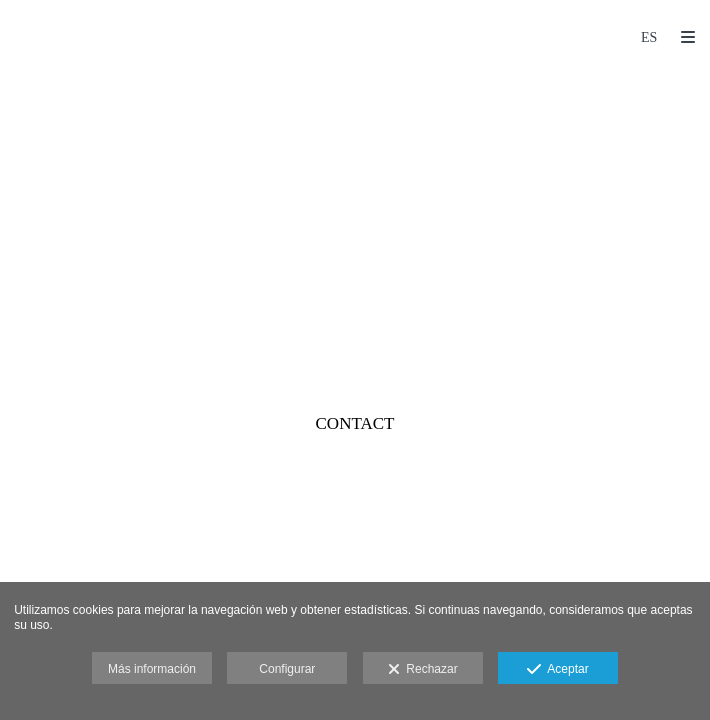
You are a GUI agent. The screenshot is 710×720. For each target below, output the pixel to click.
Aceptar (557, 670)
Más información (152, 669)
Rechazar (423, 670)
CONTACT (355, 423)
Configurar (287, 669)
